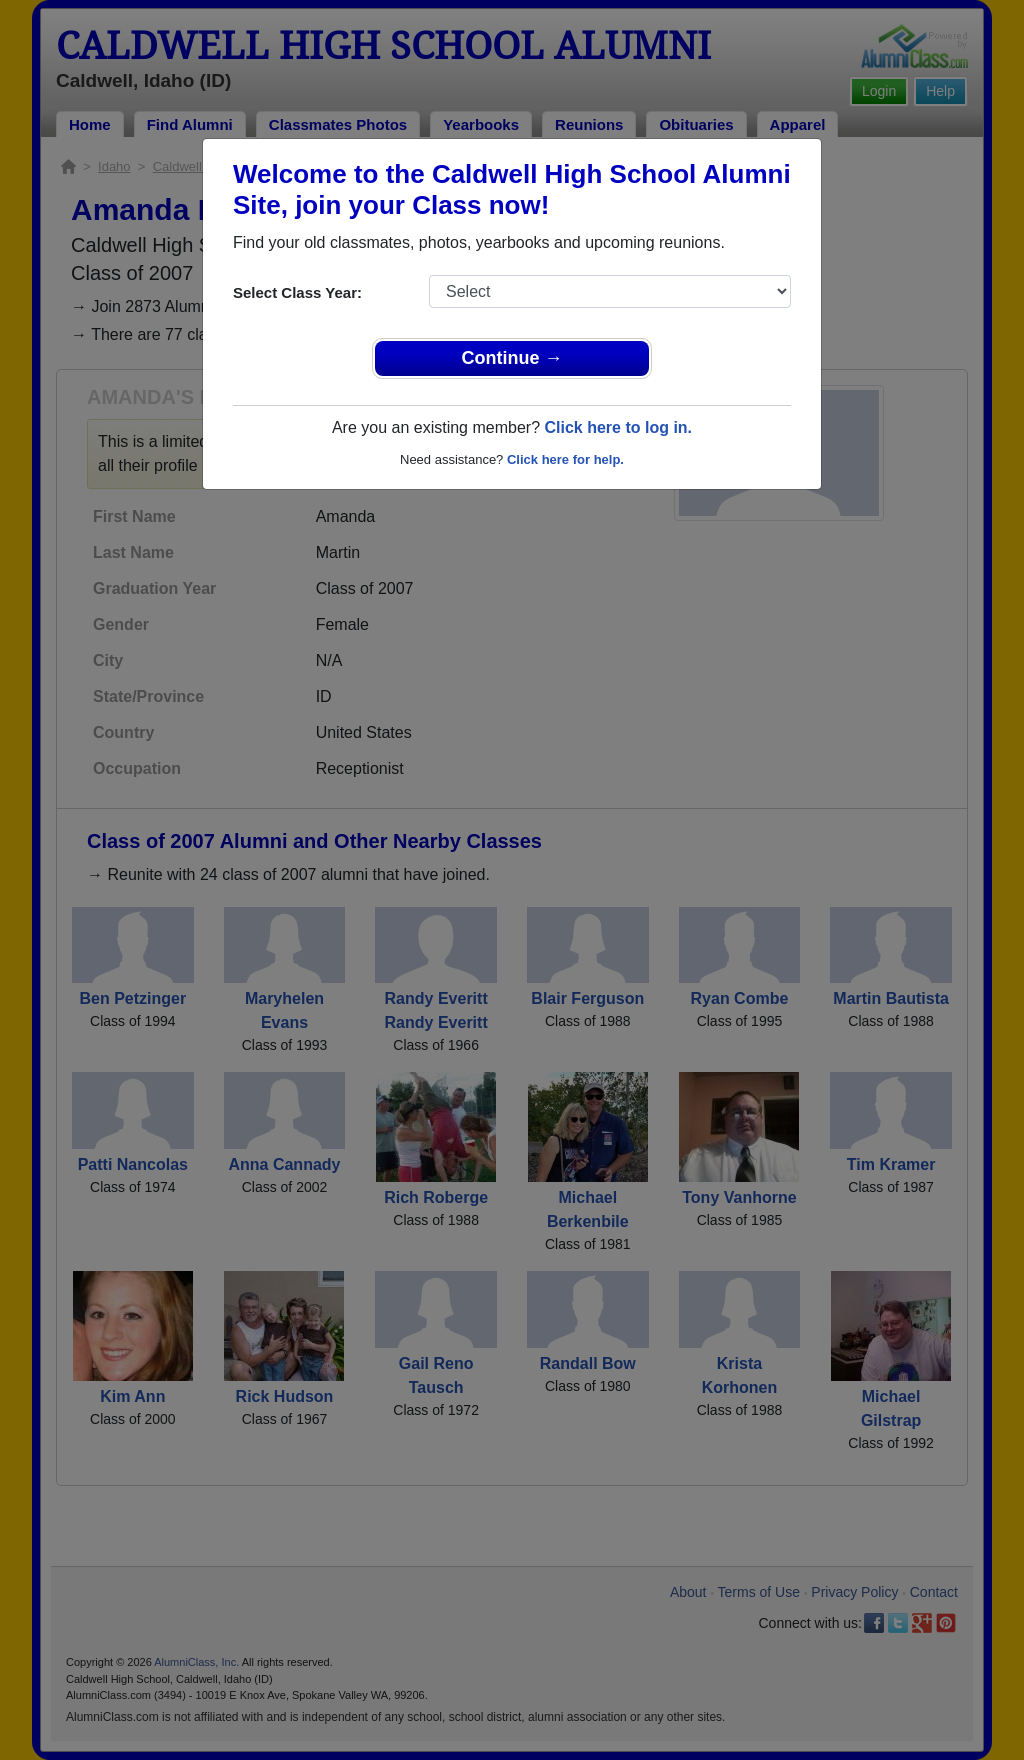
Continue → (512, 358)
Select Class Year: (297, 292)
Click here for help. (565, 459)
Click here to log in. (618, 427)
